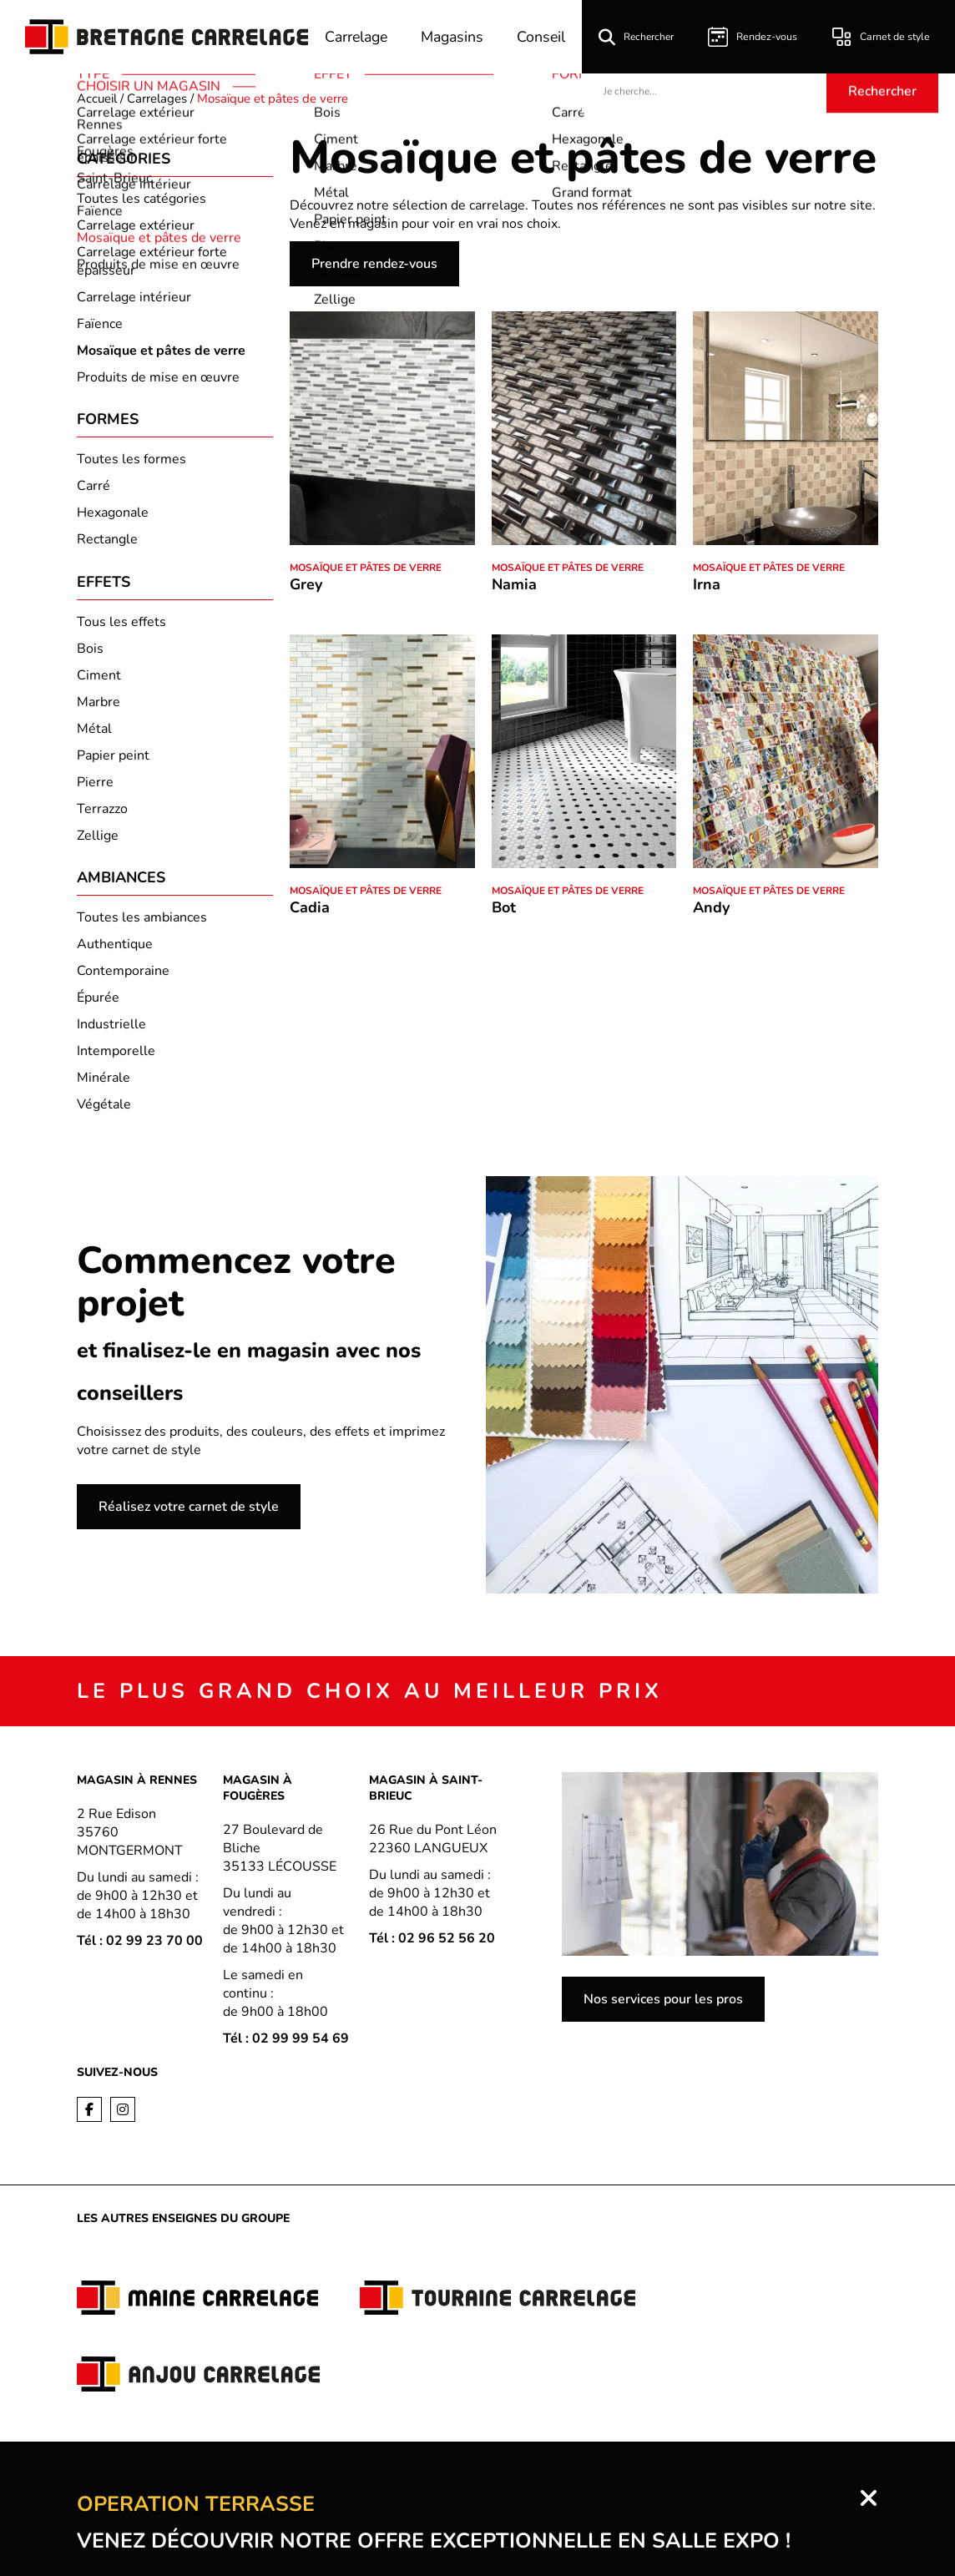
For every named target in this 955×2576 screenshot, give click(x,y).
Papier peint (113, 759)
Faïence (100, 324)
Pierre (95, 786)
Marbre (98, 706)
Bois (90, 653)
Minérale (103, 1084)
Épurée (98, 1004)
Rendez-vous (756, 37)
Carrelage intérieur (134, 297)
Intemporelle (116, 1057)
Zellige (98, 840)
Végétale (104, 1111)
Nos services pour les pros (663, 2006)
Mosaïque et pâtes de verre (366, 567)
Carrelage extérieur (136, 225)
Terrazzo (102, 813)
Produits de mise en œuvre (158, 377)
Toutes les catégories (141, 198)
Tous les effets (121, 626)
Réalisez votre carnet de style (189, 1513)
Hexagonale (113, 515)
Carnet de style (882, 37)
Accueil (97, 98)
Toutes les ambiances (142, 924)
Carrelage (355, 37)
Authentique (115, 951)
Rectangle (107, 542)
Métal (94, 733)
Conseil (545, 37)
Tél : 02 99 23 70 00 (140, 1947)
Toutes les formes (131, 461)
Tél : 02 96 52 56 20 (432, 1945)
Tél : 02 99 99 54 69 (286, 2045)
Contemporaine (123, 977)
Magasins (455, 37)
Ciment (99, 679)
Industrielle (111, 1031)
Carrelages (157, 98)
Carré (93, 488)
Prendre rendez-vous (374, 264)
